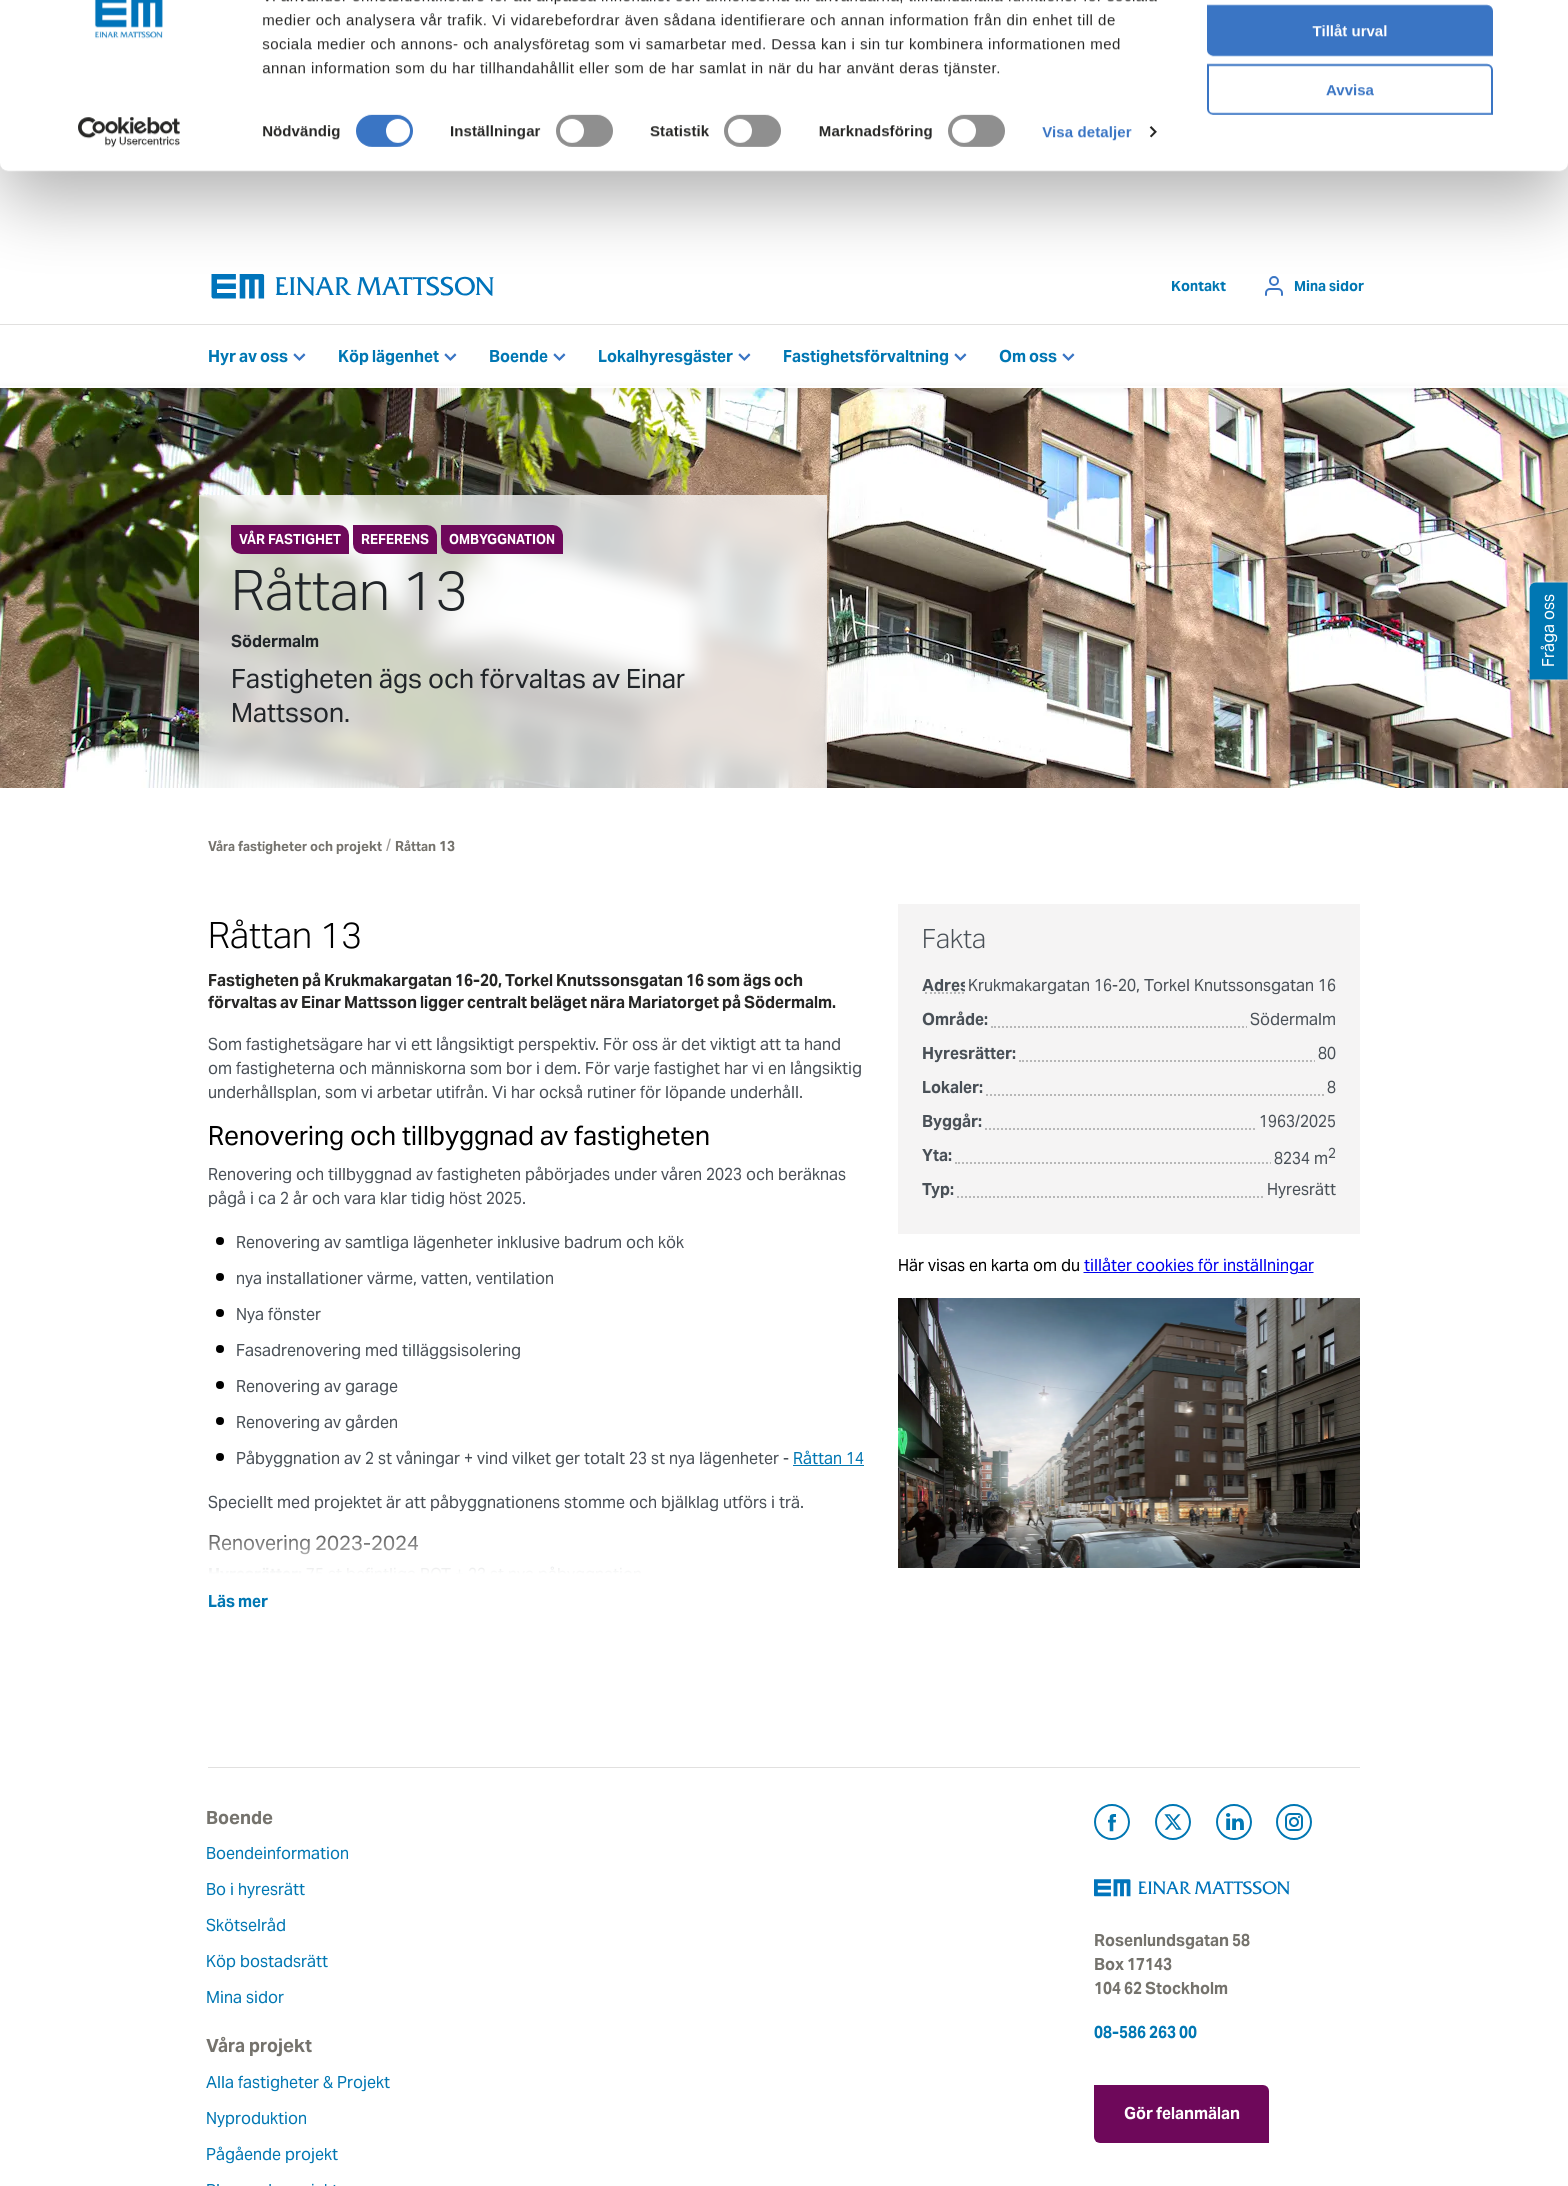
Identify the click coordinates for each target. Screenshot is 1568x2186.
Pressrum (834, 1961)
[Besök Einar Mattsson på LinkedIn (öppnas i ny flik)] (1234, 1825)
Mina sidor (1329, 286)
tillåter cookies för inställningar (1199, 1265)
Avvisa (1350, 166)
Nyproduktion (455, 1913)
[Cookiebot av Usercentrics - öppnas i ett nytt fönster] (129, 210)
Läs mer (238, 1601)
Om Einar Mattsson (673, 1853)
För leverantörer (859, 1997)
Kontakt (1198, 286)
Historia (631, 1925)
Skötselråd (248, 1925)
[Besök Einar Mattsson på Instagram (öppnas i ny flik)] (1294, 1825)
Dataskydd (641, 2069)
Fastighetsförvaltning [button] (866, 356)
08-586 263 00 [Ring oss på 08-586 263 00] (1145, 2032)
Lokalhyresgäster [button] (665, 356)
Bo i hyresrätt (257, 1889)
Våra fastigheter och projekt (295, 846)
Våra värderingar (664, 1889)
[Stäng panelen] (1537, 31)
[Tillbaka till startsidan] (353, 286)
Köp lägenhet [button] (388, 356)
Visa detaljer (1086, 209)
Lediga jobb (646, 1997)
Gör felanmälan (1182, 2110)
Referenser (445, 2021)
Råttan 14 (828, 1458)
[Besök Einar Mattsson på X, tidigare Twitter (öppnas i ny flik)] (1173, 1825)
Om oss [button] (1028, 356)
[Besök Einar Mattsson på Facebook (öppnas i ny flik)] (1112, 1825)
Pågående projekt (471, 1949)
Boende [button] (518, 356)
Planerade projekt (471, 1985)
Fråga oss (835, 1925)
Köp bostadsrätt (269, 1961)
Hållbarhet (640, 1961)
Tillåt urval (1350, 108)
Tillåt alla (1350, 49)
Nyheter (631, 2033)
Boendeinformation (279, 1853)
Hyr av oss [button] (248, 356)
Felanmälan (841, 1889)
